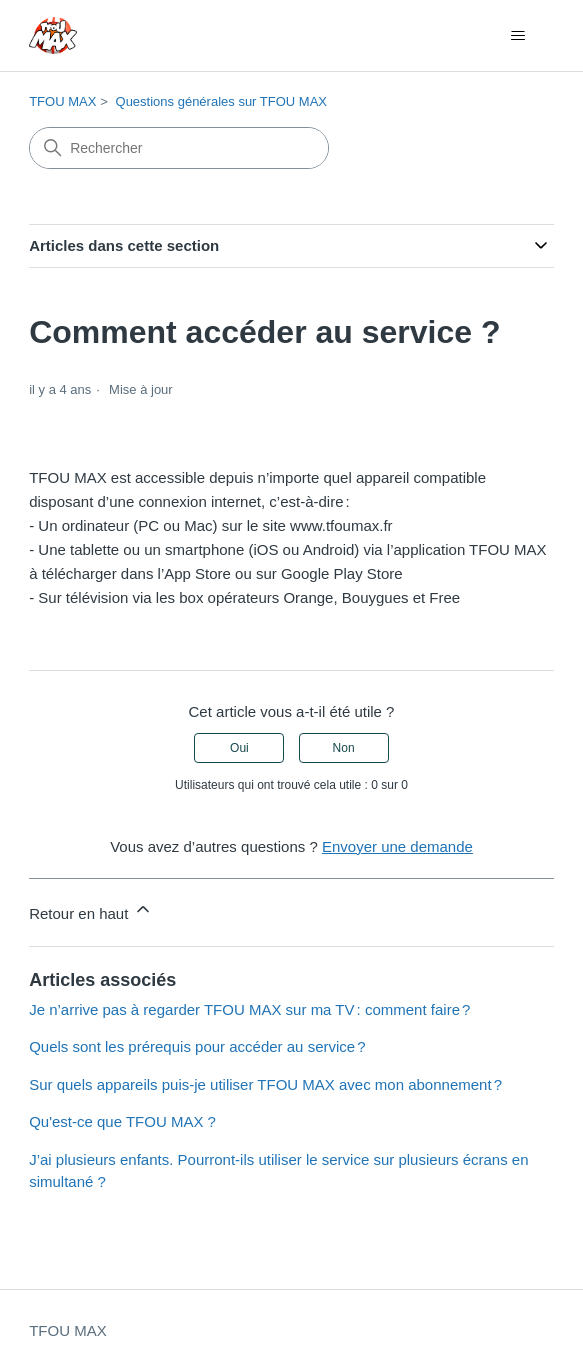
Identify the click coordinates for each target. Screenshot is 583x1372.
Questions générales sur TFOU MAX (221, 101)
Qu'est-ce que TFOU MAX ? (122, 1121)
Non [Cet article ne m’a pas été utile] (344, 748)
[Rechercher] (179, 148)
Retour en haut (90, 910)
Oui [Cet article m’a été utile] (239, 748)
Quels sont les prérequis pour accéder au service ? (197, 1046)
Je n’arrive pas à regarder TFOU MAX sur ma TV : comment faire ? (249, 1009)
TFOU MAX (62, 101)
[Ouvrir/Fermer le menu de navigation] (518, 36)
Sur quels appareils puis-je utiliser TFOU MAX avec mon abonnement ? (265, 1084)
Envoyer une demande (397, 846)
